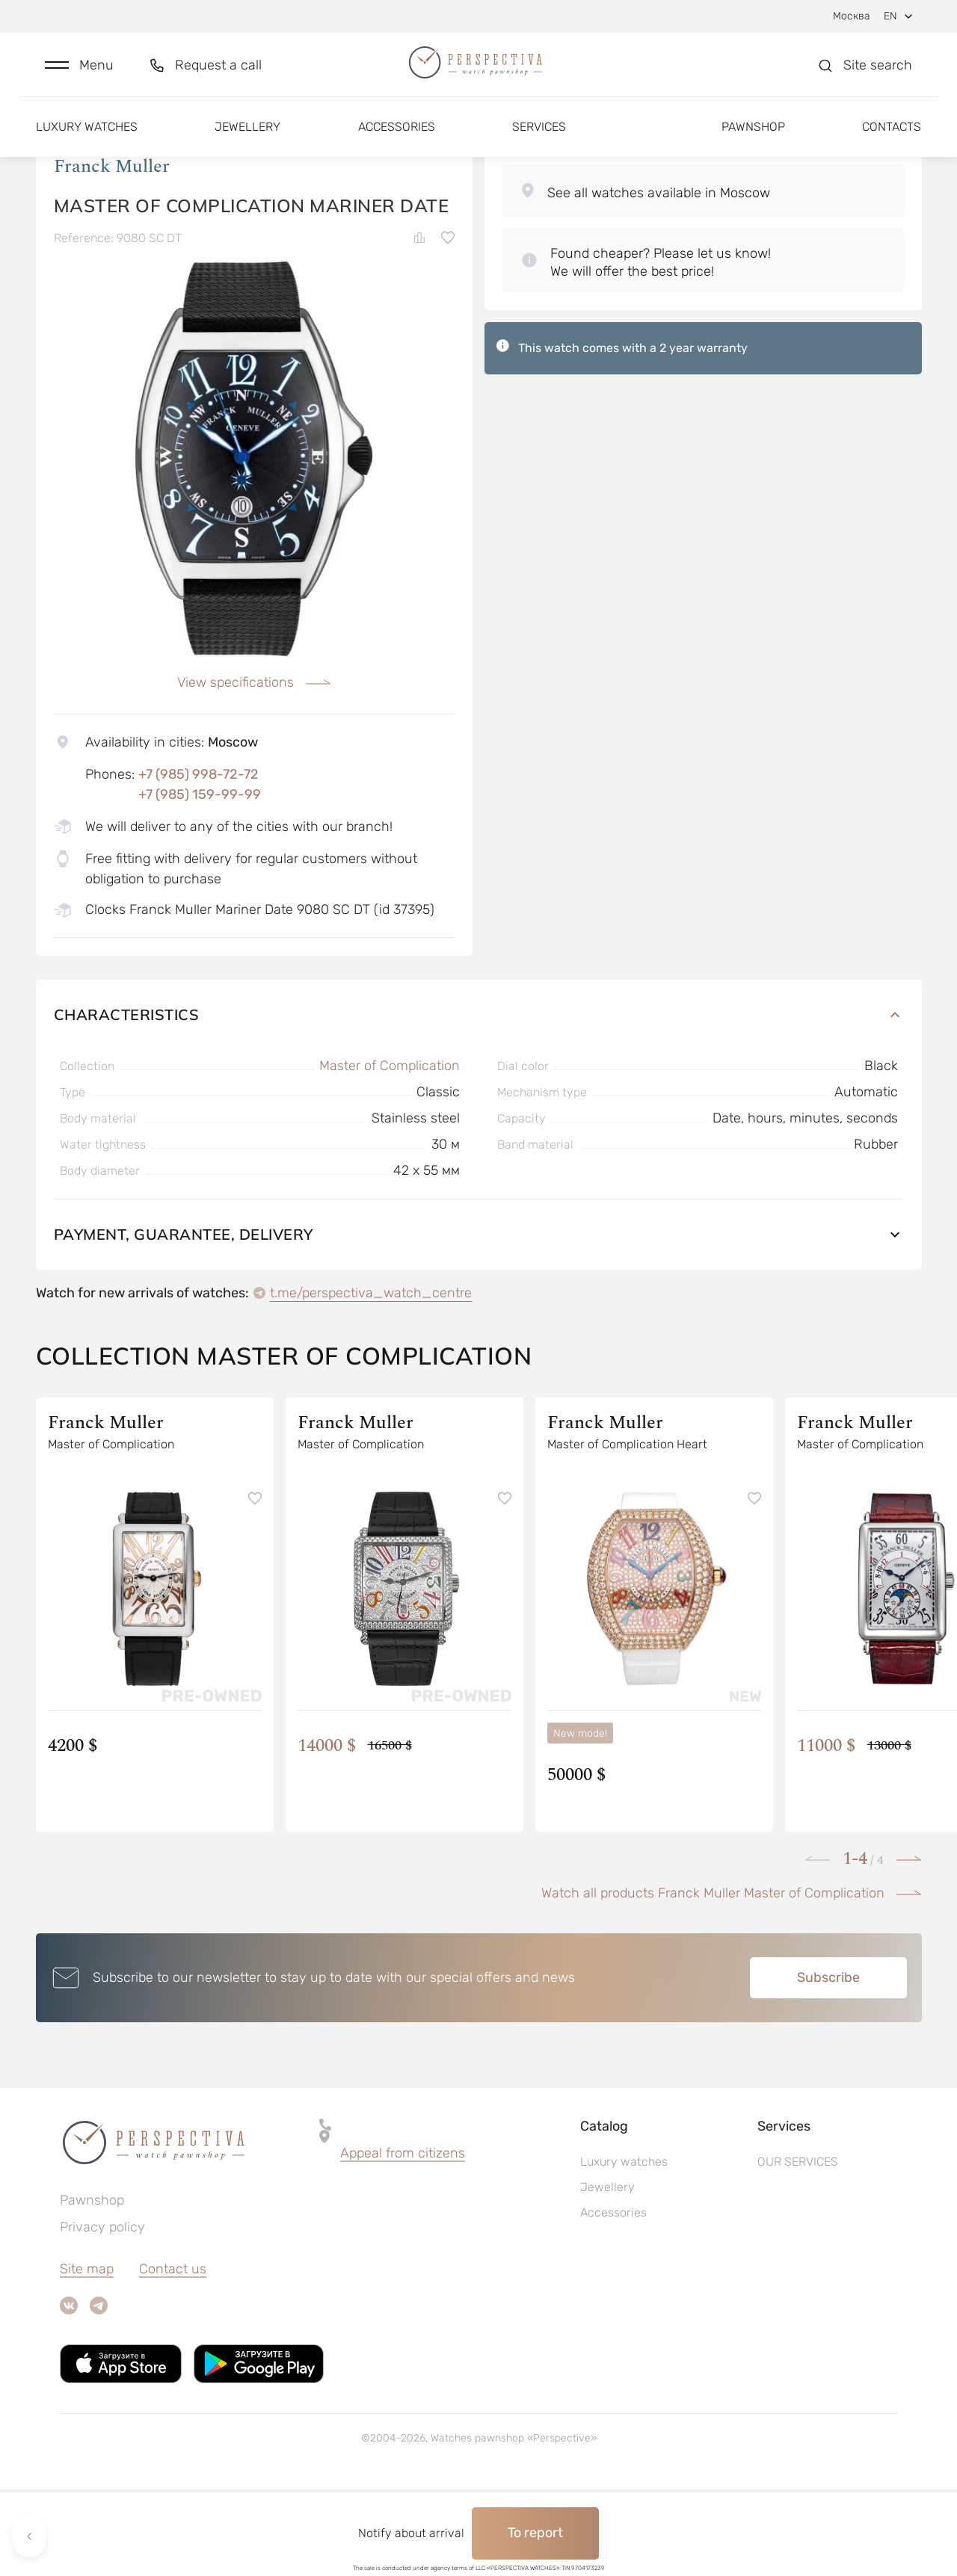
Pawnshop (753, 140)
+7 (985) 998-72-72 (198, 861)
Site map (87, 2355)
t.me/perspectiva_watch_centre (371, 1379)
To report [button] (535, 2532)
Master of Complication (389, 1152)
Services (539, 140)
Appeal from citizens (402, 2239)
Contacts (891, 140)
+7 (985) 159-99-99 (199, 881)
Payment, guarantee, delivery (479, 1321)
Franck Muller (112, 253)
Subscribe (828, 2064)
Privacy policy (102, 2313)
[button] (79, 72)
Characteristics (479, 1101)
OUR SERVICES (797, 2248)
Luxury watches (87, 140)
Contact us (172, 2355)
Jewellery (247, 140)
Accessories (396, 140)
